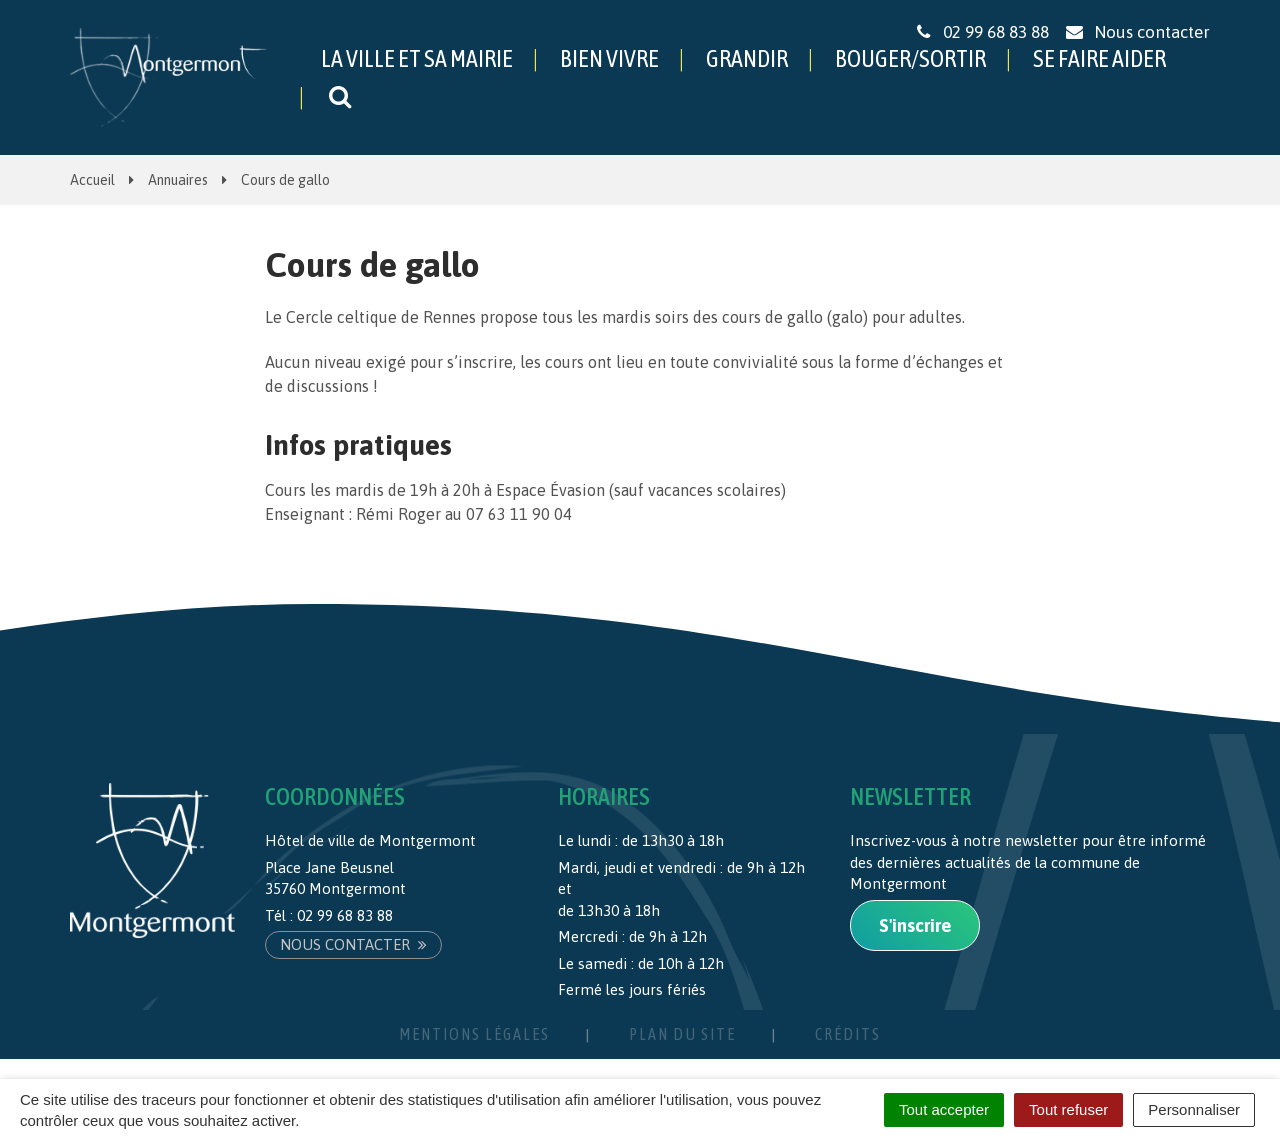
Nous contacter (353, 944)
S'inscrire (915, 925)
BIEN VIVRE (609, 58)
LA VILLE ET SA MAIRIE (417, 58)
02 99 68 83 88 (345, 915)
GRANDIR (747, 58)
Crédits (848, 1034)
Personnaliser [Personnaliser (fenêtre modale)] (1194, 1109)
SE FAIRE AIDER (1099, 58)
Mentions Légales (474, 1034)
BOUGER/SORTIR (910, 58)
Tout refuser (1068, 1109)
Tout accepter (944, 1109)
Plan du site (682, 1034)
